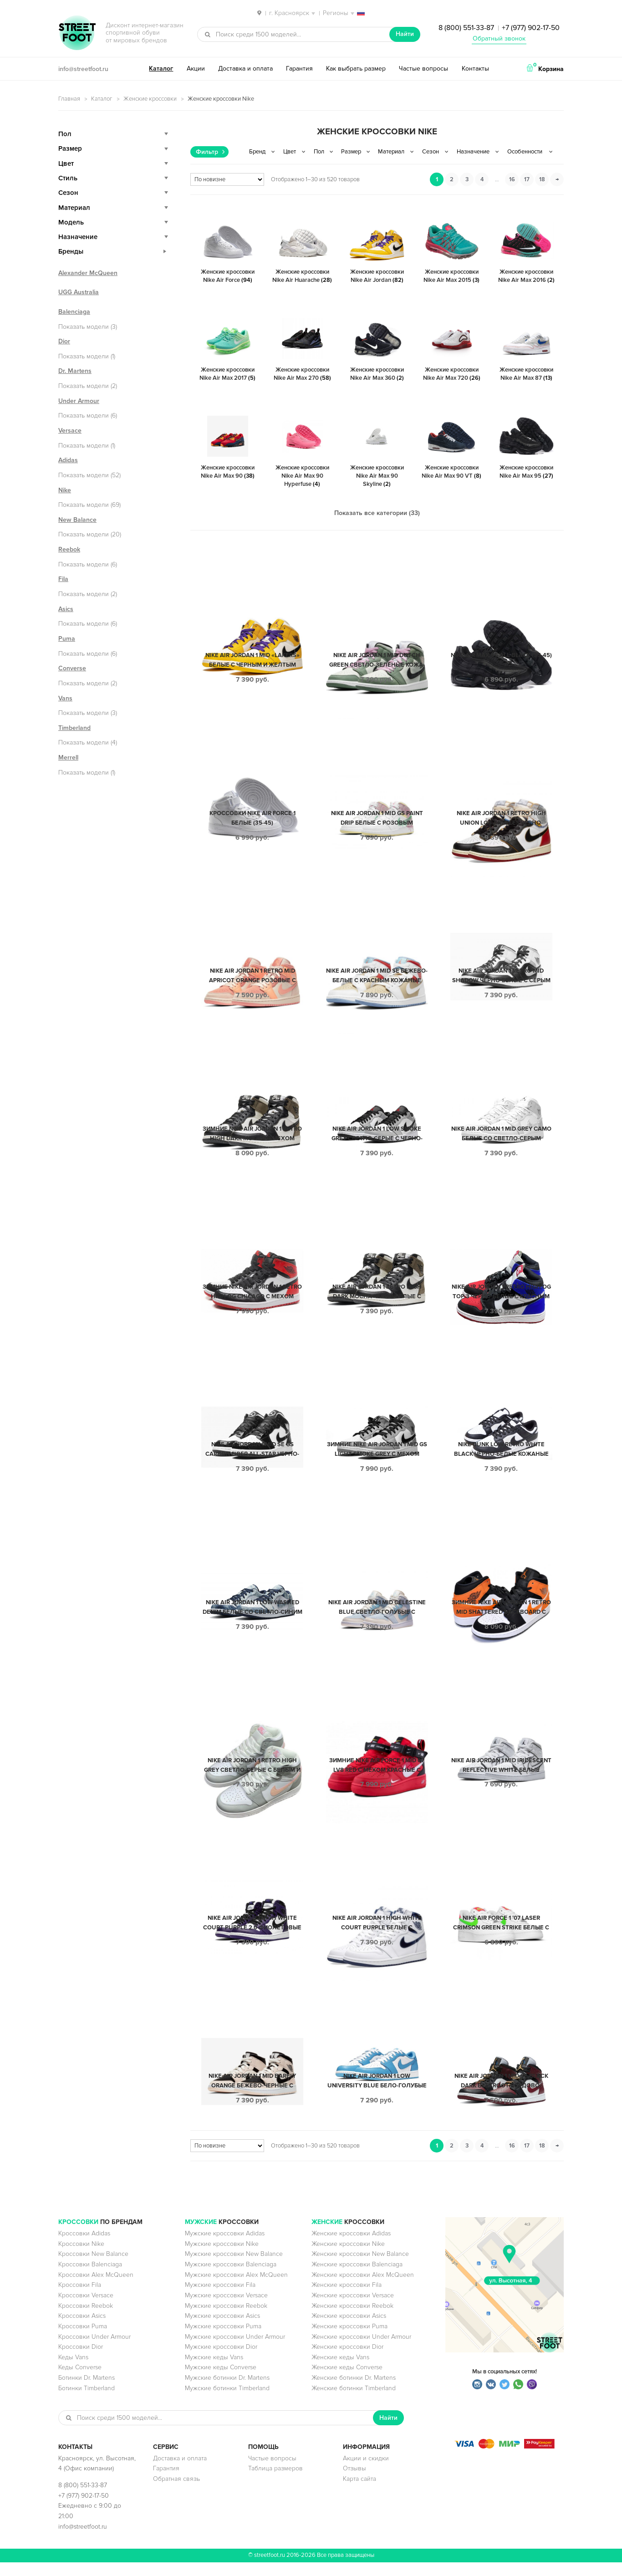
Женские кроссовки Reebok (352, 2319)
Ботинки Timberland (86, 2402)
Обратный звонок (499, 38)
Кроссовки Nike (81, 2257)
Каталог (161, 68)
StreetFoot (77, 33)
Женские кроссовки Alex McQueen (362, 2288)
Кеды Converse (80, 2381)
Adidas (68, 460)
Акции (196, 68)
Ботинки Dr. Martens (86, 2391)
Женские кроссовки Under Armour (361, 2350)
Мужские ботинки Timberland (227, 2402)
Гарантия (299, 68)
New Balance (77, 520)
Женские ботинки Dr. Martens (353, 2391)
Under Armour (78, 401)
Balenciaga (74, 312)
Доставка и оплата (245, 68)
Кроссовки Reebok (85, 2319)
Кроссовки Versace (85, 2309)
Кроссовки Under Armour (94, 2350)
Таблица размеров (275, 2482)
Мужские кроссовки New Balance (234, 2267)
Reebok (69, 549)
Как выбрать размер (356, 68)
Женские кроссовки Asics (348, 2329)
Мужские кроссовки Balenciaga (230, 2278)
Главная (69, 98)
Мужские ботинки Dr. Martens (227, 2391)
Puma (66, 639)
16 (512, 179)
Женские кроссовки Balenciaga (357, 2278)
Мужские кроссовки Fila (220, 2298)
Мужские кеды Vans (214, 2371)
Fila (63, 579)
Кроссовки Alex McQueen (95, 2288)
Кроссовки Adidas (84, 2247)
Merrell (68, 757)
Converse (72, 668)
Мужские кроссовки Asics (222, 2329)
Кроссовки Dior (80, 2360)
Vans (65, 698)
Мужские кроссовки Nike (222, 2257)
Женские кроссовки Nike (348, 2257)
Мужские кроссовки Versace (226, 2309)
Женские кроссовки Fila (346, 2298)
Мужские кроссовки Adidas (225, 2247)
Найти (405, 34)
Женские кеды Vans (340, 2371)
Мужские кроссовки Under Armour (235, 2350)
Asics (65, 609)
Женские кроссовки (150, 98)
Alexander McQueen (87, 273)
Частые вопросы (423, 68)
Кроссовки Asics (82, 2329)
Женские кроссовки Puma (349, 2340)
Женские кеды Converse (346, 2381)
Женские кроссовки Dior (347, 2360)
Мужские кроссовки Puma (223, 2340)
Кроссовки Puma (82, 2340)
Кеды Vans (73, 2371)
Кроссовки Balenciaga (90, 2278)
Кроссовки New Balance (93, 2267)
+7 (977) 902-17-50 (531, 27)
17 (527, 179)
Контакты (475, 68)
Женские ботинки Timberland (353, 2402)
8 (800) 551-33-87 (466, 27)
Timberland (74, 728)
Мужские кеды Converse (220, 2381)
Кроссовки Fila (79, 2298)
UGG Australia (78, 292)
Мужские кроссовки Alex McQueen (236, 2288)
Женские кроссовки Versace (352, 2309)
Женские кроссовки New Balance (360, 2267)
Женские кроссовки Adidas (351, 2247)
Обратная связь (176, 2492)
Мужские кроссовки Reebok (226, 2319)
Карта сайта (359, 2492)
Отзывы (354, 2482)
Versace (70, 430)
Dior (64, 341)
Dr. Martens (75, 371)
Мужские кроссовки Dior (221, 2360)
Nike (64, 490)
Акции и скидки (366, 2472)
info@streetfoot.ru (83, 69)
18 (542, 179)
